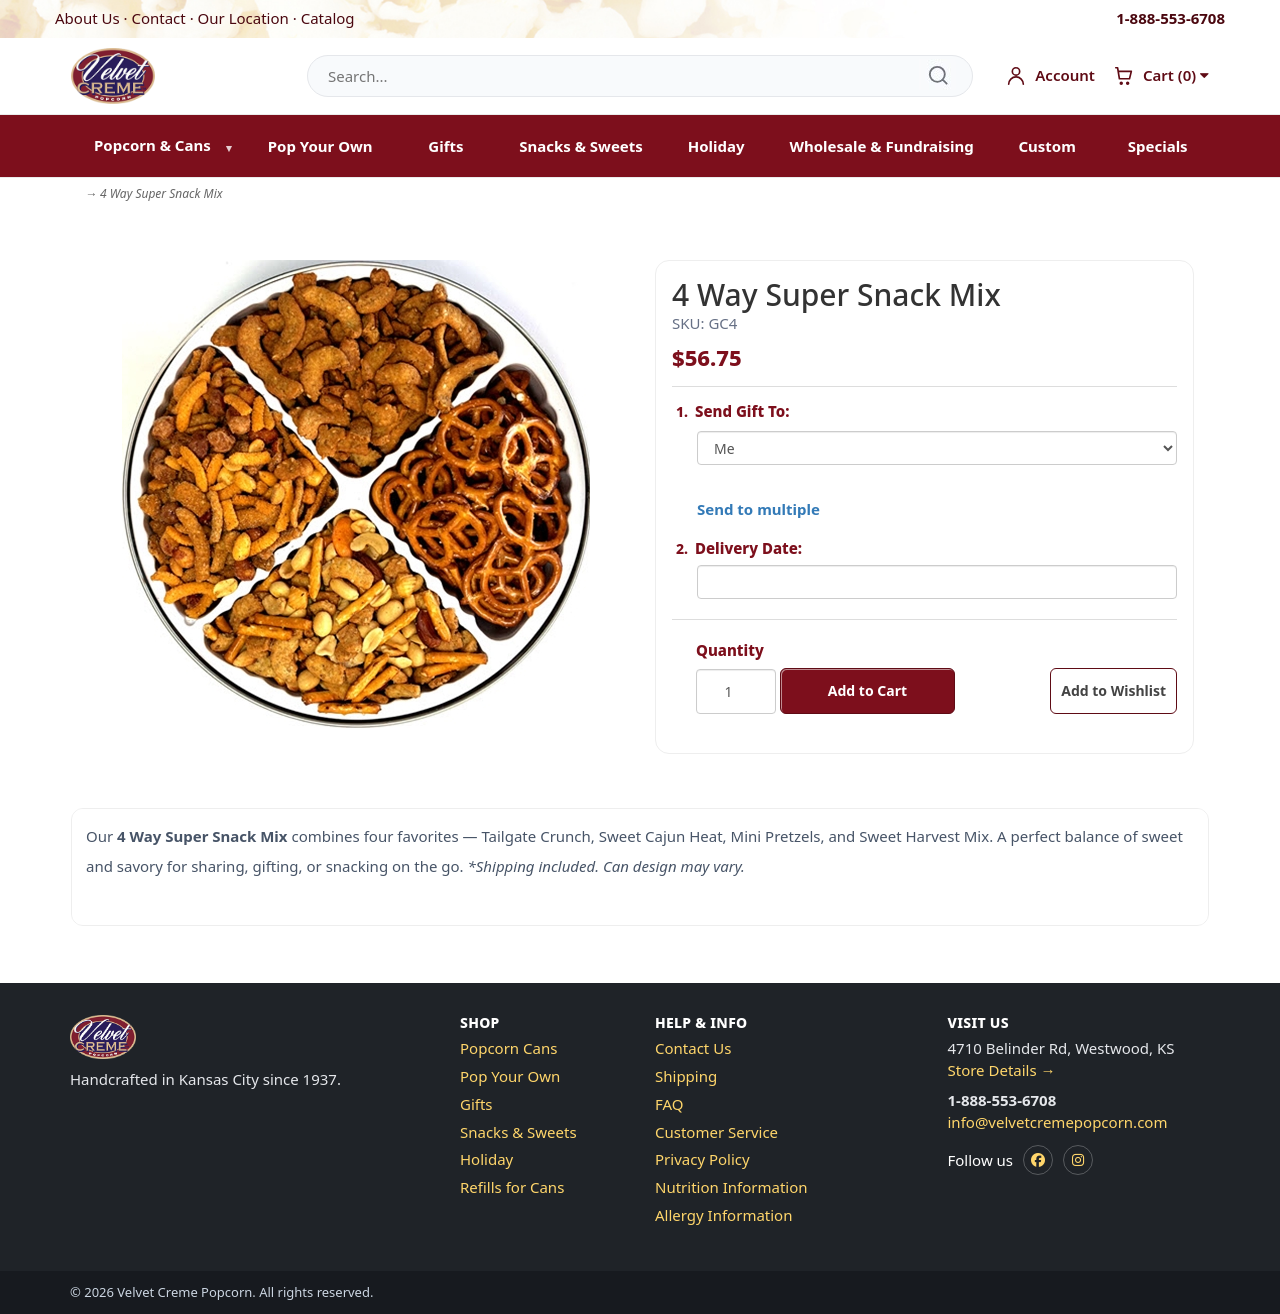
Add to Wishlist (1113, 690)
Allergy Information (723, 1215)
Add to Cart (867, 690)
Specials (1158, 146)
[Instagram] (1078, 1160)
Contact (158, 18)
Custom (1046, 146)
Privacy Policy (702, 1159)
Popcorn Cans (508, 1048)
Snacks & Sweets (581, 146)
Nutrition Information (731, 1187)
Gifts (445, 146)
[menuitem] (158, 146)
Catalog (328, 18)
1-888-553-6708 (1170, 18)
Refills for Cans (512, 1187)
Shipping (686, 1076)
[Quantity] (736, 691)
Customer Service (716, 1132)
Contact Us (693, 1048)
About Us (87, 18)
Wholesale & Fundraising (881, 146)
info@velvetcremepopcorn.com (1058, 1122)
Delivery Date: (748, 548)
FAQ (669, 1104)
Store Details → (1002, 1070)
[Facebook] (1038, 1160)
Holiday (716, 146)
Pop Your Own (320, 146)
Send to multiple (758, 509)
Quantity (730, 650)
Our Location (243, 18)
